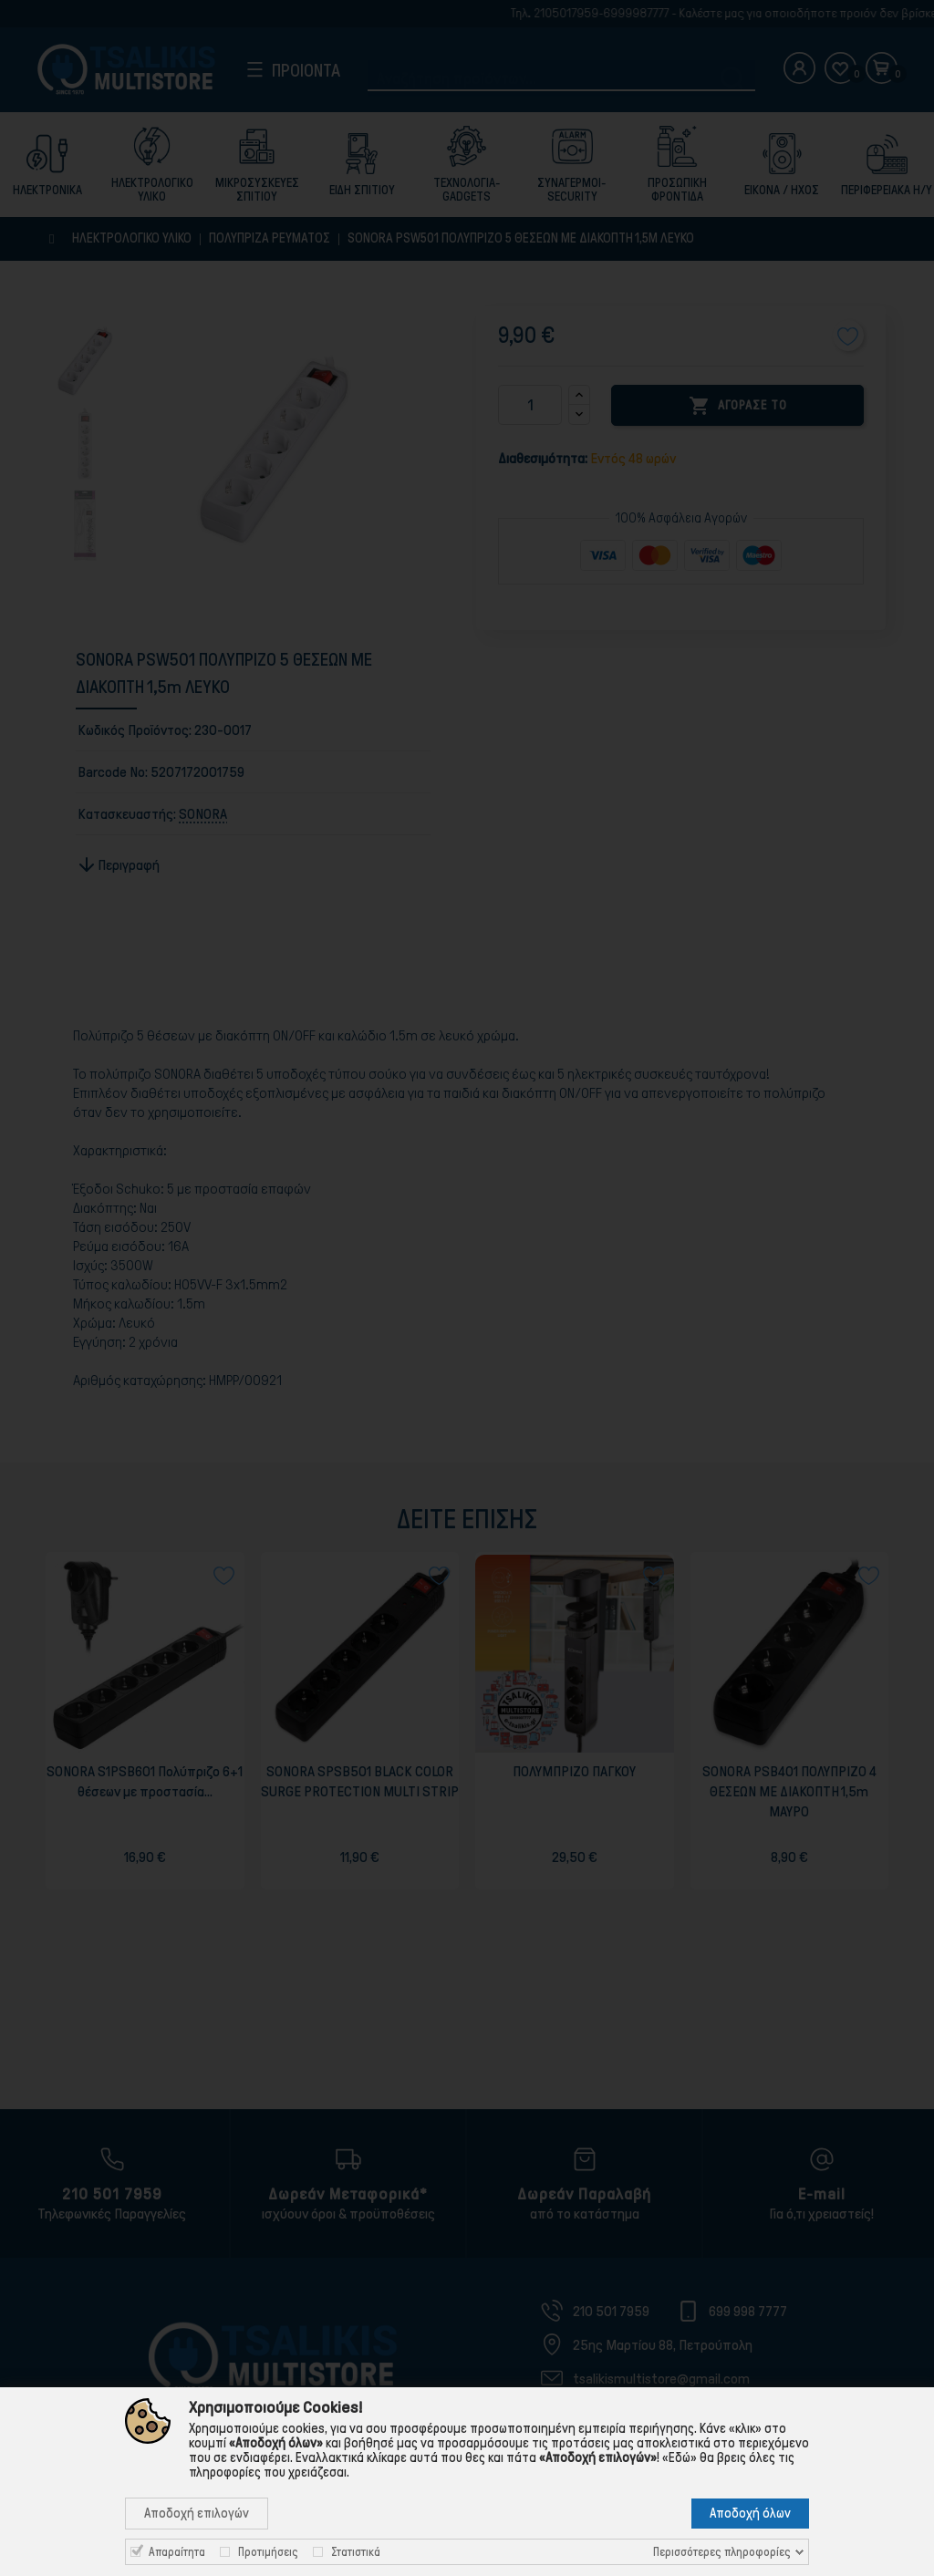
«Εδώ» (679, 2457)
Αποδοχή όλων (750, 2513)
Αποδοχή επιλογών (196, 2513)
